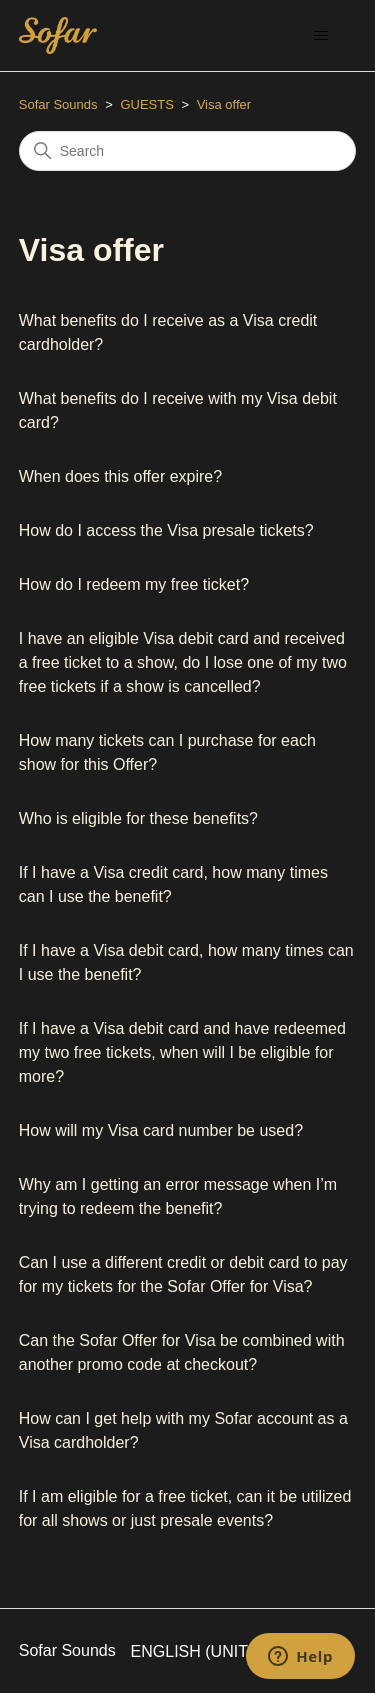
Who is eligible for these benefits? (138, 818)
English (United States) (244, 1651)
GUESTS (146, 104)
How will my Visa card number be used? (161, 1130)
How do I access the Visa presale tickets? (166, 530)
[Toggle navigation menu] (320, 36)
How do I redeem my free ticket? (134, 584)
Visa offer (224, 104)
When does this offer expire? (120, 476)
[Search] (188, 151)
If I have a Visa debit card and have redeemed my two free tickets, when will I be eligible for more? (182, 1052)
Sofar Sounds (58, 104)
